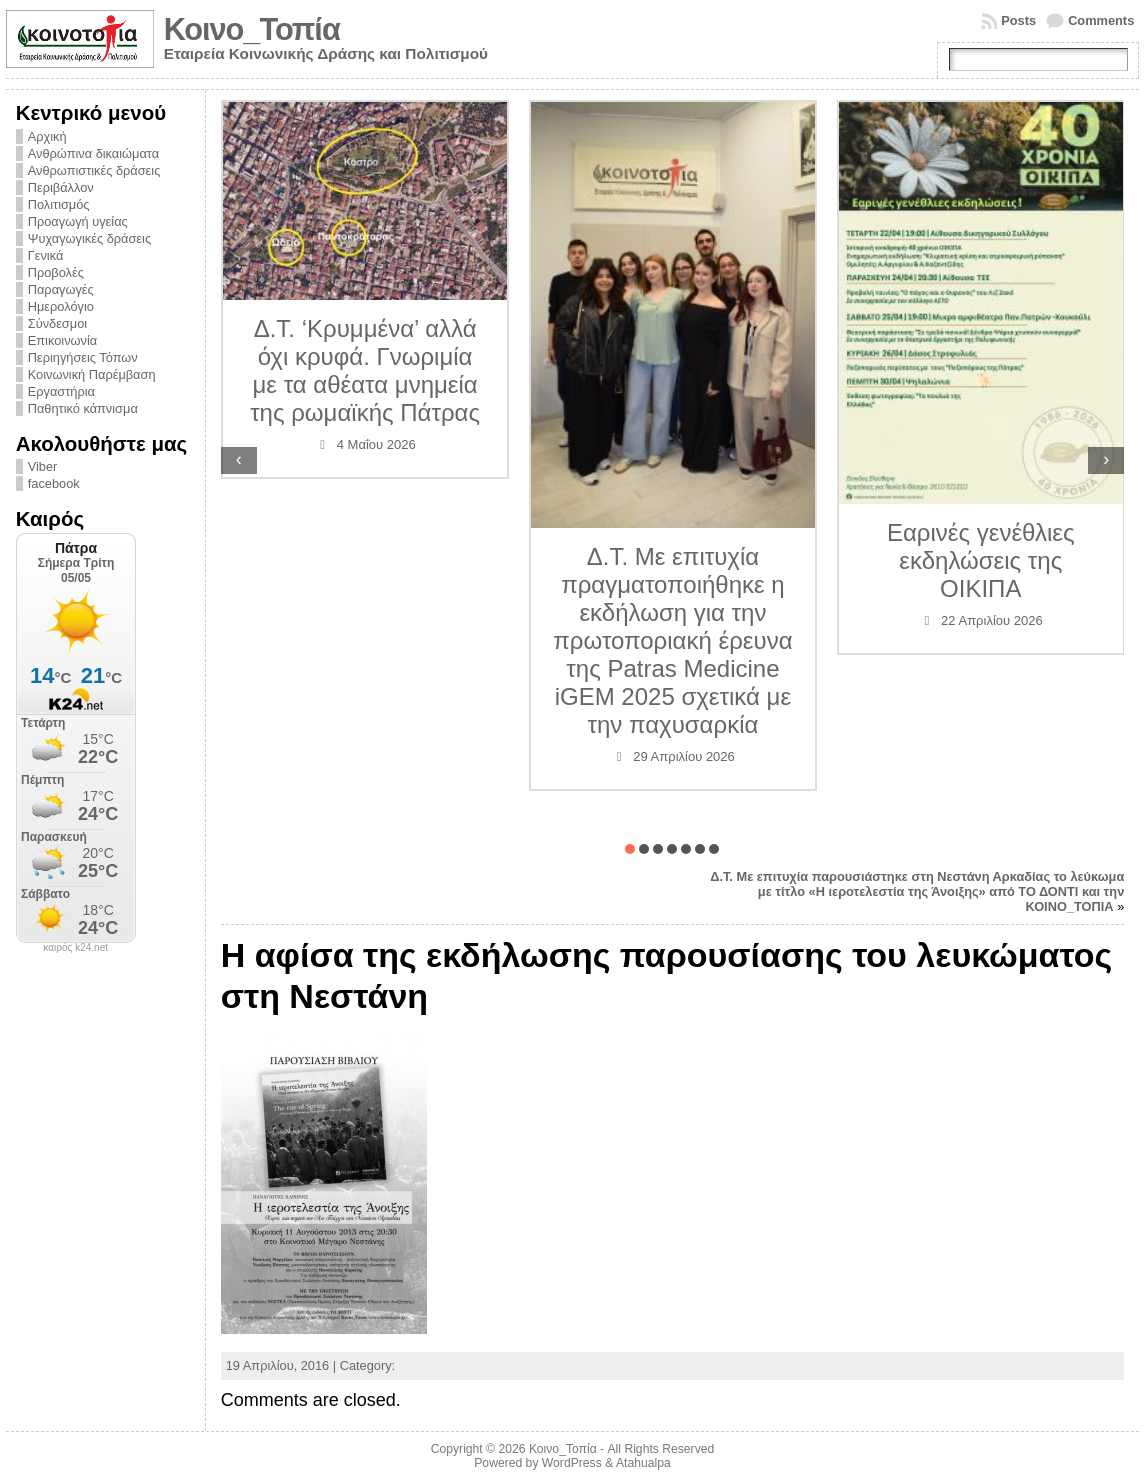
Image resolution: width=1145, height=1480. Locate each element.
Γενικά (46, 255)
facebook (54, 483)
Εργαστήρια (61, 391)
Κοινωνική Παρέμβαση (92, 374)
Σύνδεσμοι (57, 323)
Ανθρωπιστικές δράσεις (94, 170)
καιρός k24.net (75, 948)
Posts (1018, 20)
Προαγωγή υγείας (78, 221)
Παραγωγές (61, 289)
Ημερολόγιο (61, 306)
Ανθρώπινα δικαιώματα (93, 153)
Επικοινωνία (62, 340)
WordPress (572, 1463)
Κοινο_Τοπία (252, 29)
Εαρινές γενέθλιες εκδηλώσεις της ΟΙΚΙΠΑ (981, 560)
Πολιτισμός (59, 204)
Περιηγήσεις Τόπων (83, 357)
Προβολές (56, 272)
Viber (43, 466)
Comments (1101, 20)
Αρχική (47, 136)
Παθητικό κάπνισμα (83, 408)
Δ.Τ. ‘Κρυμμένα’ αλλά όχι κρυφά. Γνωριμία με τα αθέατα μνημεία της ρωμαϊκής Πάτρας (365, 370)
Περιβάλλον (61, 187)
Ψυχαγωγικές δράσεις (89, 238)
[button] (630, 849)
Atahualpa (643, 1463)
